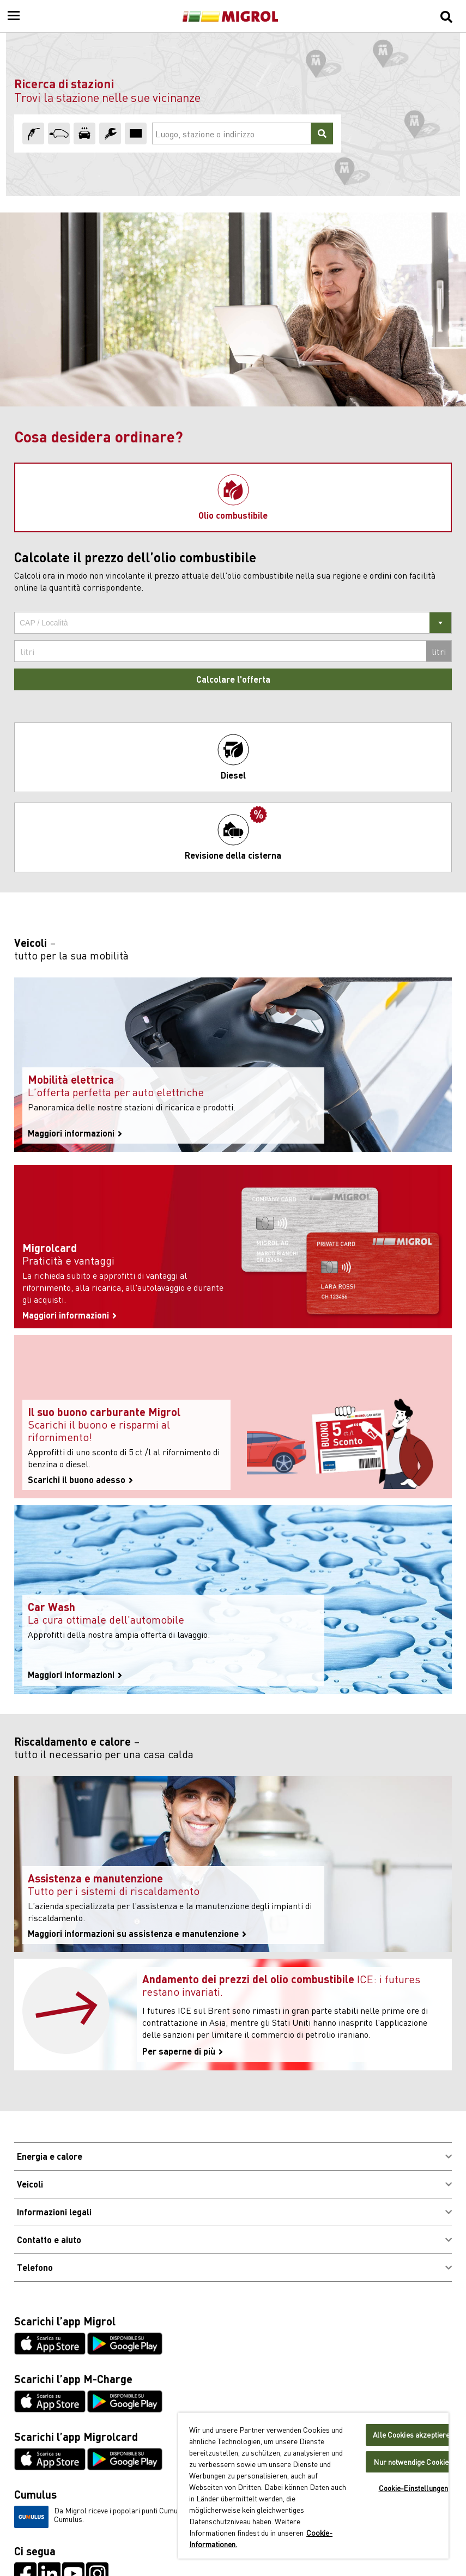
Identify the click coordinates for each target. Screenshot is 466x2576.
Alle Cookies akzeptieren (413, 2434)
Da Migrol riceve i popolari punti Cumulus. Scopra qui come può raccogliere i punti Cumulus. (166, 2517)
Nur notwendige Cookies (413, 2462)
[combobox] (233, 623)
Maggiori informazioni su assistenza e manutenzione (137, 1934)
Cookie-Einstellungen (414, 2488)
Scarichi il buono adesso (80, 1480)
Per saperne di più (182, 2051)
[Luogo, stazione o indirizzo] (231, 133)
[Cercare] (322, 133)
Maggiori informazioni (75, 1133)
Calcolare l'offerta (233, 679)
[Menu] (13, 16)
